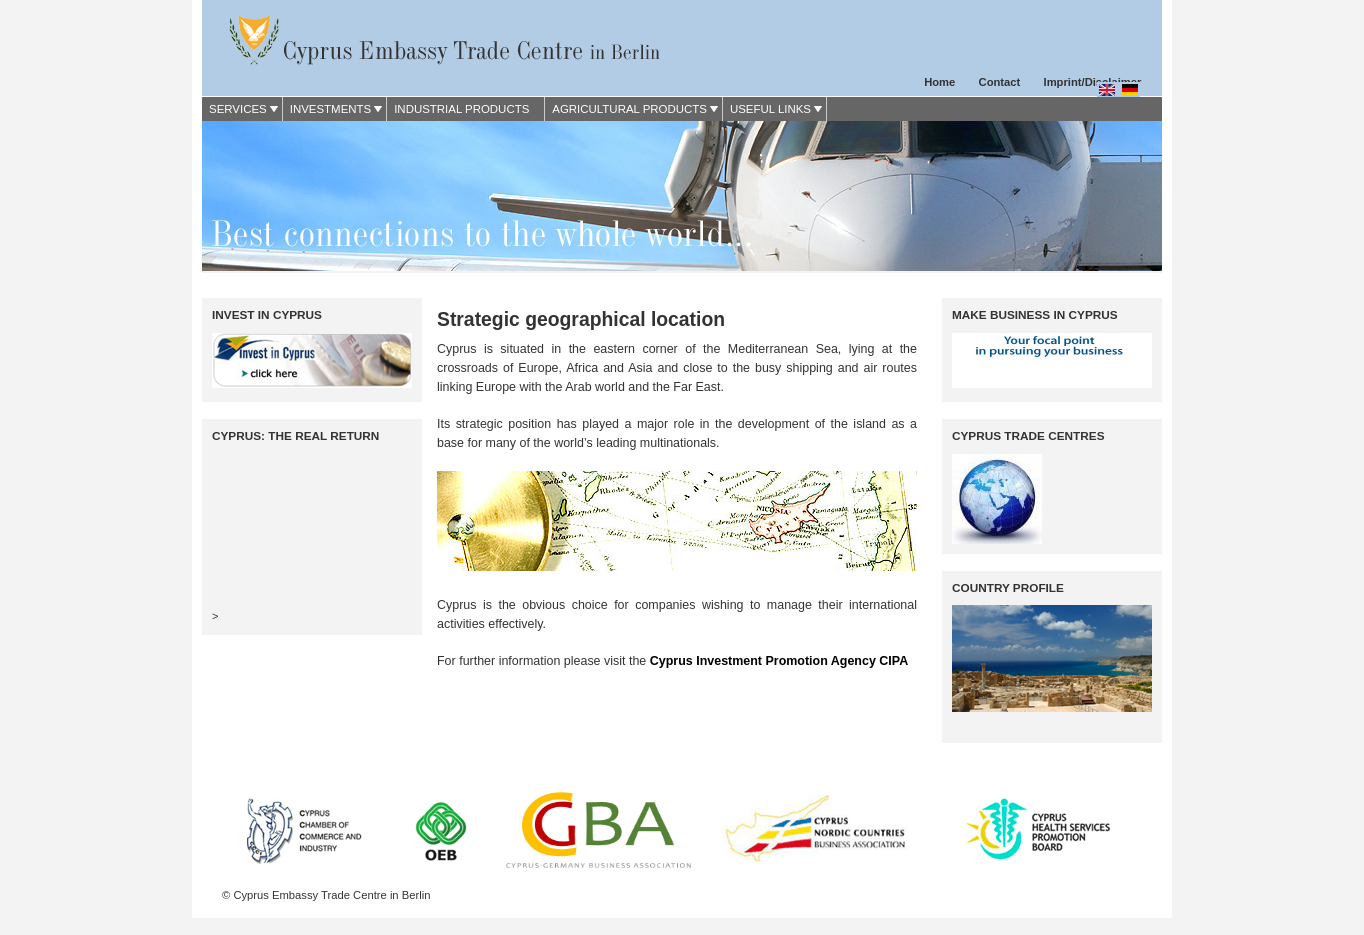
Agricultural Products (629, 109)
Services (238, 109)
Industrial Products (461, 109)
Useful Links (770, 109)
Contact (1000, 82)
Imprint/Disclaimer (1093, 82)
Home (939, 82)
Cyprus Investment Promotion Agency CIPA (779, 661)
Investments (330, 109)
